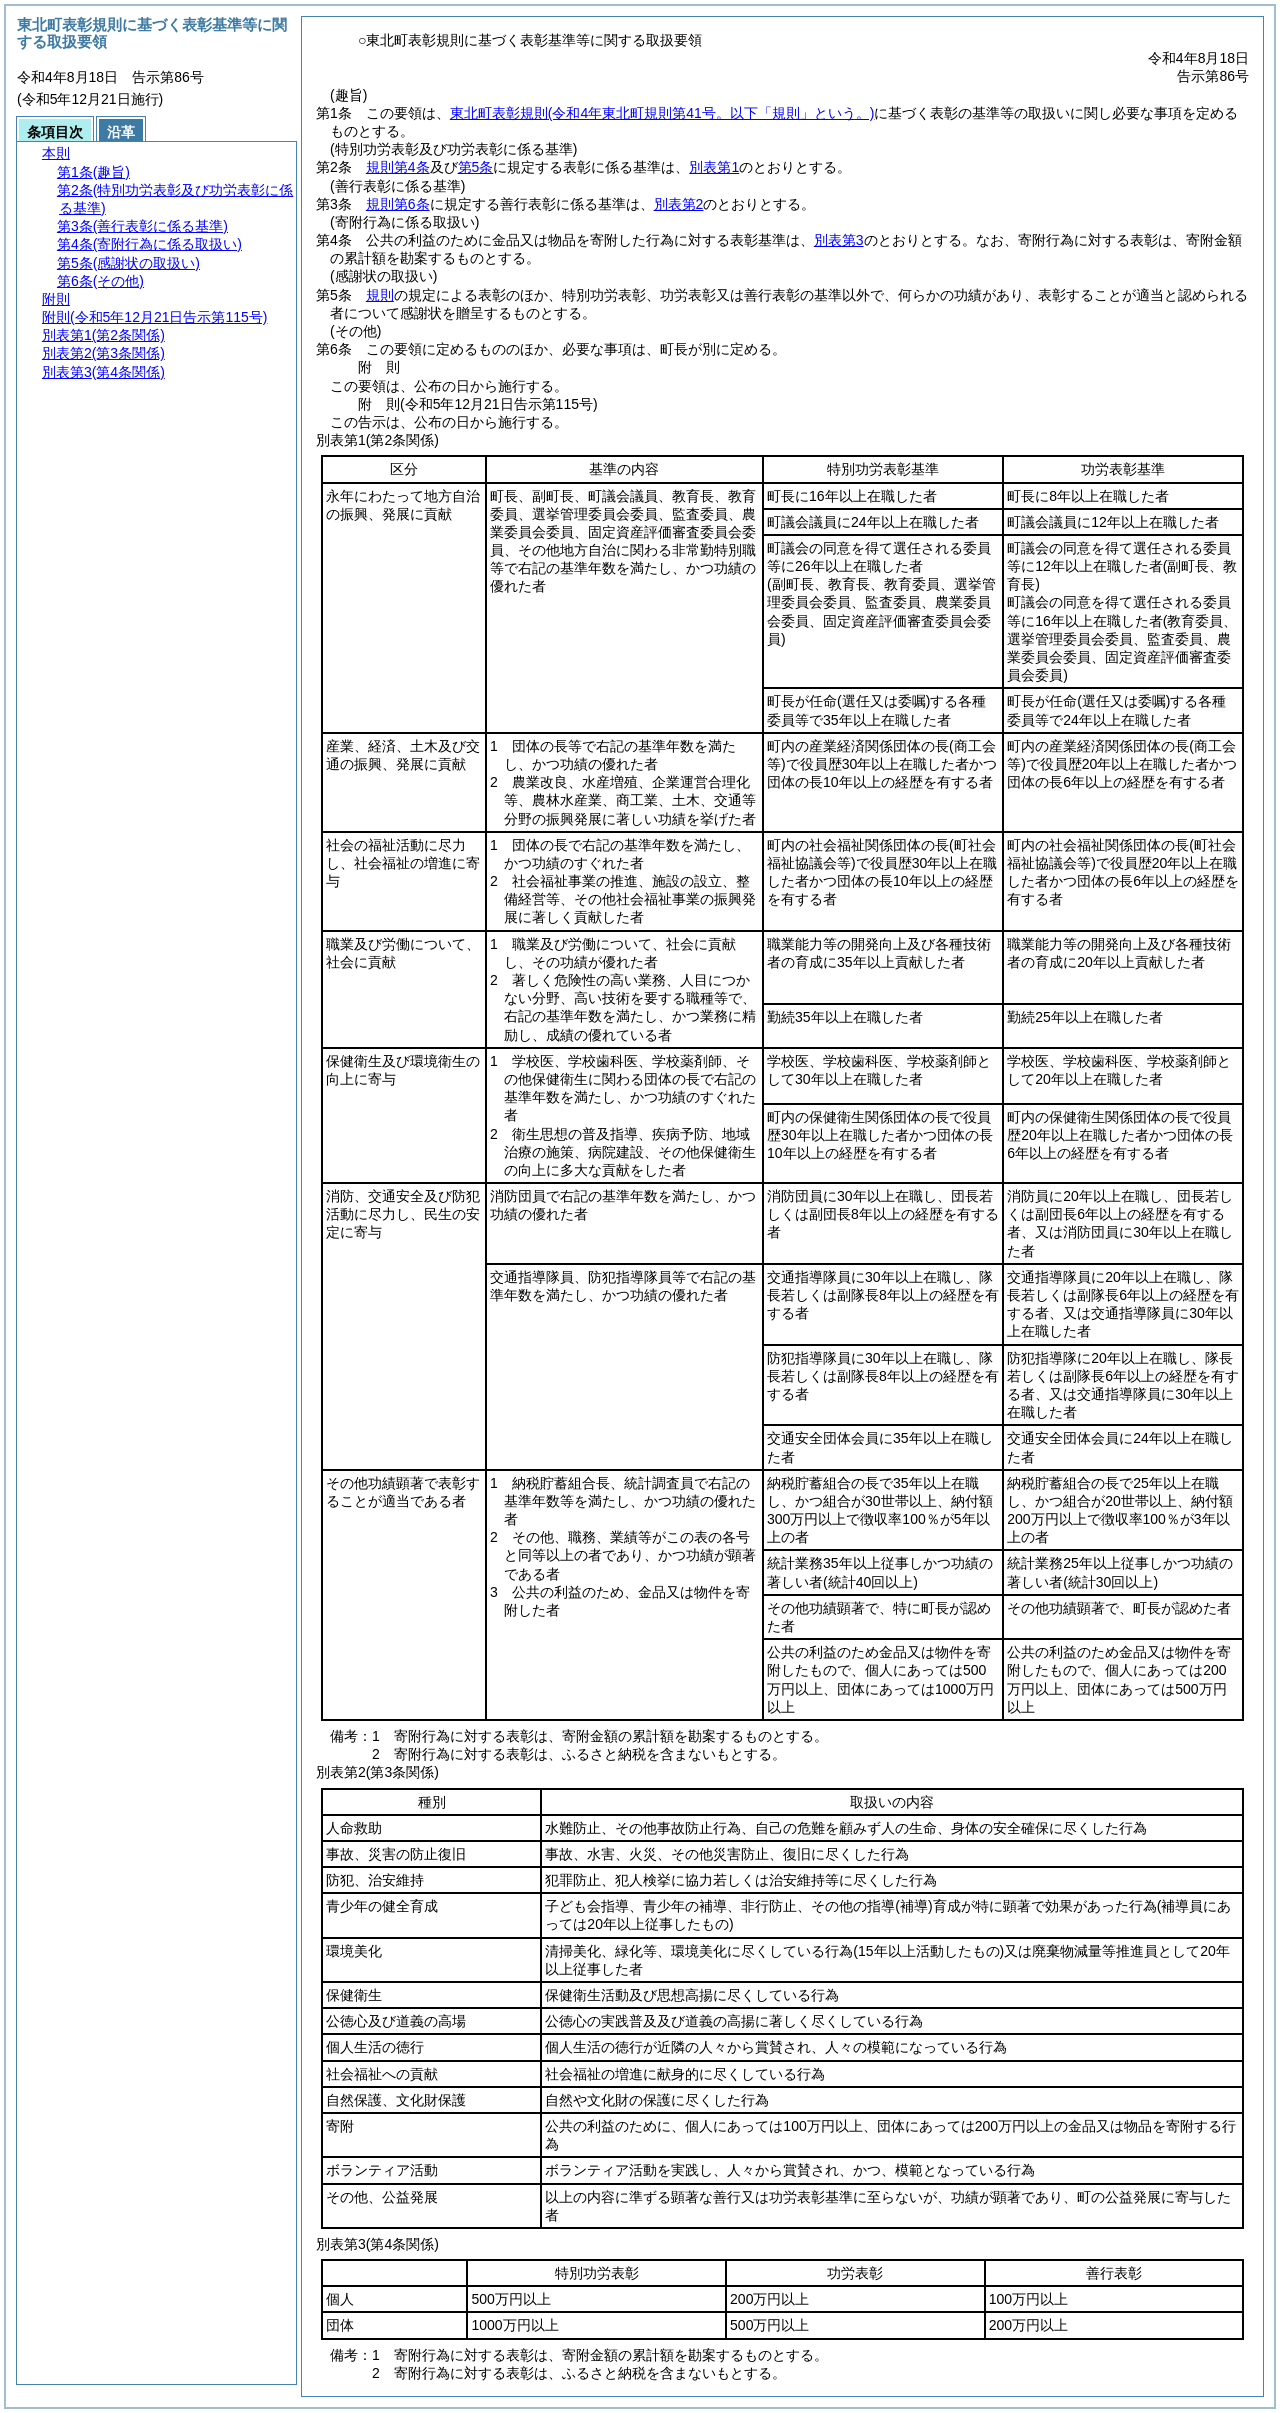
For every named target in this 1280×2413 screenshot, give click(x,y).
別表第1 (714, 167)
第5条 (476, 167)
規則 (380, 295)
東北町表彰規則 (662, 113)
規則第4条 (398, 167)
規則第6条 (398, 204)
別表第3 (839, 240)
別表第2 (679, 204)
